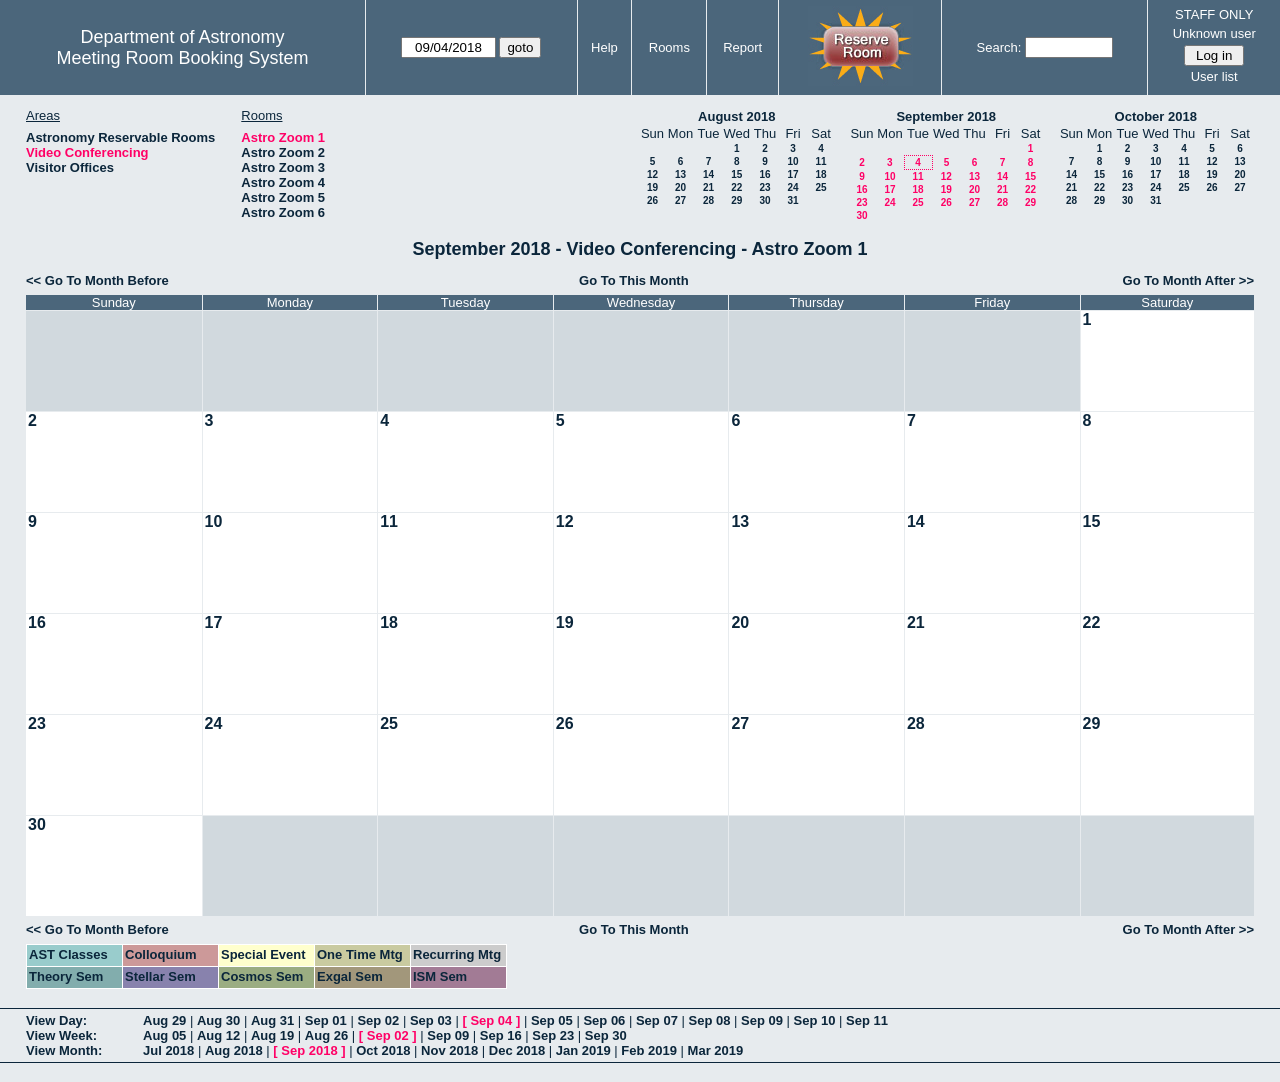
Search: (999, 47)
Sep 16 (501, 1035)
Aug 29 (164, 1020)
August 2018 (736, 116)
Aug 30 (218, 1020)
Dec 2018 (517, 1050)
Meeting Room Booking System (182, 58)
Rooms (669, 47)
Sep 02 (378, 1020)
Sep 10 (815, 1020)
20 (680, 187)
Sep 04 (491, 1020)
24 (792, 187)
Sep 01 (326, 1020)
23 (764, 187)
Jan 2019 (583, 1050)
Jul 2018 (168, 1050)
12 (652, 174)
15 (736, 174)
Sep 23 (553, 1035)
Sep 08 (709, 1020)
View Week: (61, 1035)
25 (820, 187)
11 (820, 161)
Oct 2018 (383, 1050)
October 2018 (1156, 116)
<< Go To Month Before (97, 280)
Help (604, 47)
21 (708, 187)
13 (680, 174)
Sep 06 (604, 1020)
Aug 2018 (234, 1050)
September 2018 (946, 116)
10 (792, 161)
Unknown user (1214, 33)
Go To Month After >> (1188, 280)
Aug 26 (326, 1035)
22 (736, 187)
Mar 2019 (716, 1050)
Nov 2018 (449, 1050)
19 (652, 187)
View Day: (56, 1020)
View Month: (64, 1050)
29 (736, 200)
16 (764, 174)
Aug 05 (164, 1035)
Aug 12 (218, 1035)
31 (792, 200)
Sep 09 (762, 1020)
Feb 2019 (649, 1050)
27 (680, 200)
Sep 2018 (309, 1050)
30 (764, 200)
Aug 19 (272, 1035)
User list (1214, 76)
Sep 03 (431, 1020)
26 (652, 200)
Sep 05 (552, 1020)
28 (708, 200)
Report (742, 47)
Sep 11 (867, 1020)
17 (792, 174)
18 (820, 174)
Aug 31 (272, 1020)
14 (708, 174)
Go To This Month (634, 280)
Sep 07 (657, 1020)
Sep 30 (606, 1035)
